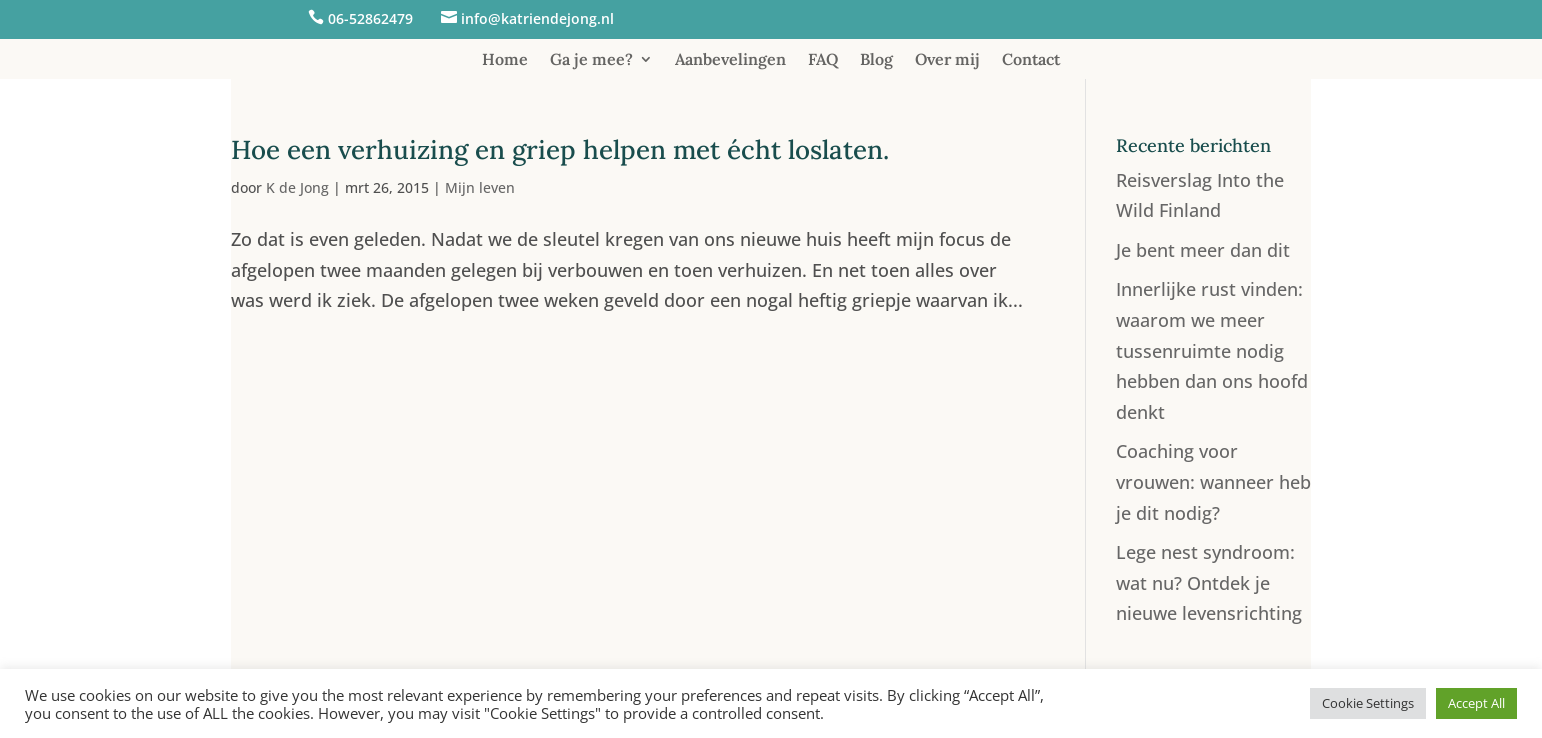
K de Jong (297, 187)
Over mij (947, 60)
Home (505, 60)
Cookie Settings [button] (1368, 703)
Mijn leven (480, 187)
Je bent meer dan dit (1203, 250)
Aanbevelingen (730, 60)
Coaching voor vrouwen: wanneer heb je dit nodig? (1213, 481)
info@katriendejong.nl (537, 18)
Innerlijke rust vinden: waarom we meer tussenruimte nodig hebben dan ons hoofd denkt (1212, 350)
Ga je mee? (591, 60)
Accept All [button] (1476, 703)
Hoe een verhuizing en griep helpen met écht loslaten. (560, 149)
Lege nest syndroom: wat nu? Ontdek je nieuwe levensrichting (1209, 582)
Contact (1031, 60)
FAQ (823, 60)
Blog (876, 60)
